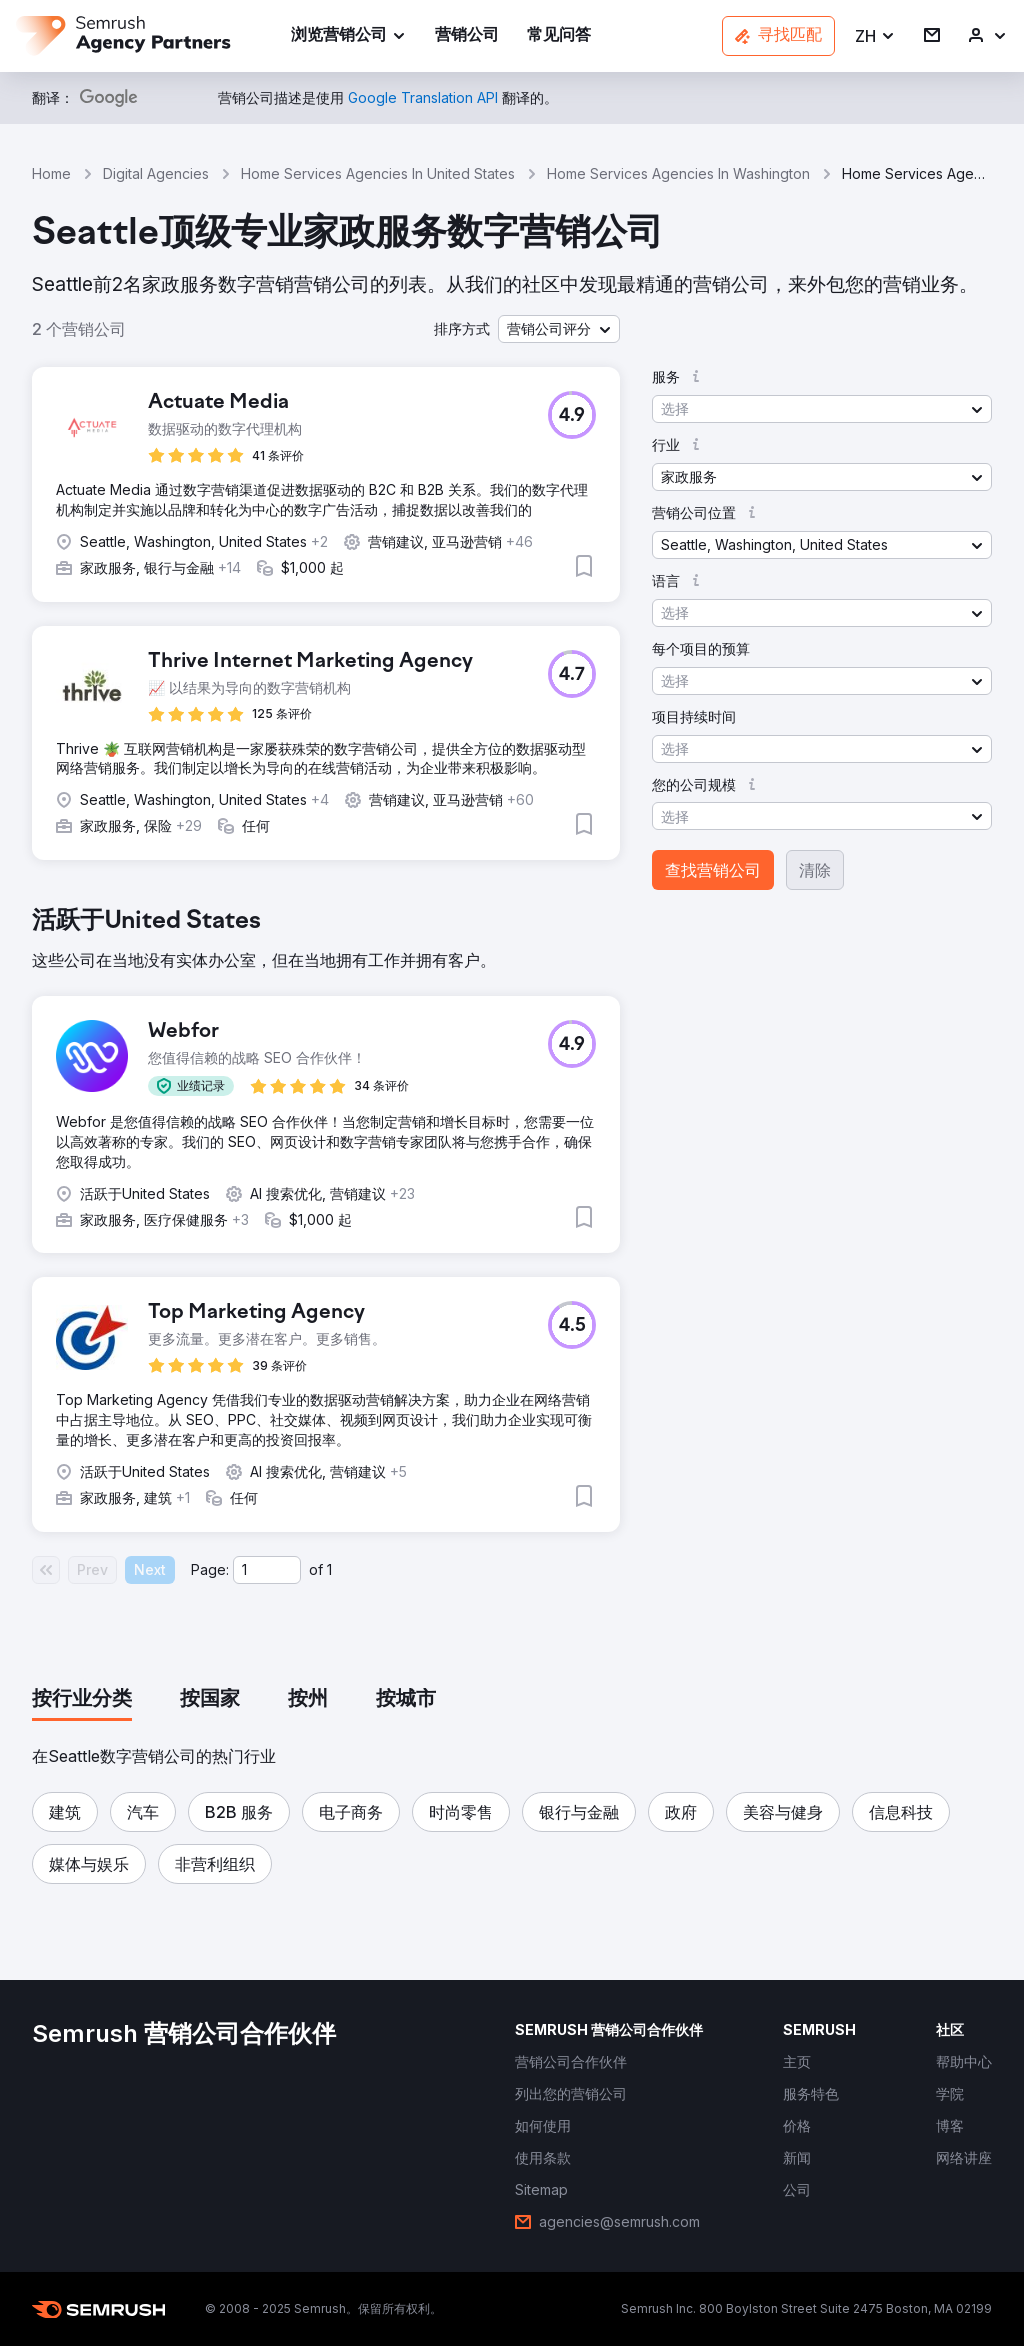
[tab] (82, 1700)
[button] (875, 36)
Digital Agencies (156, 173)
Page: (210, 1569)
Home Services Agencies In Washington (678, 173)
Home (51, 173)
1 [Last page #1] (329, 1569)
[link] (467, 36)
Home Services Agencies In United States (378, 173)
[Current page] (267, 1570)
